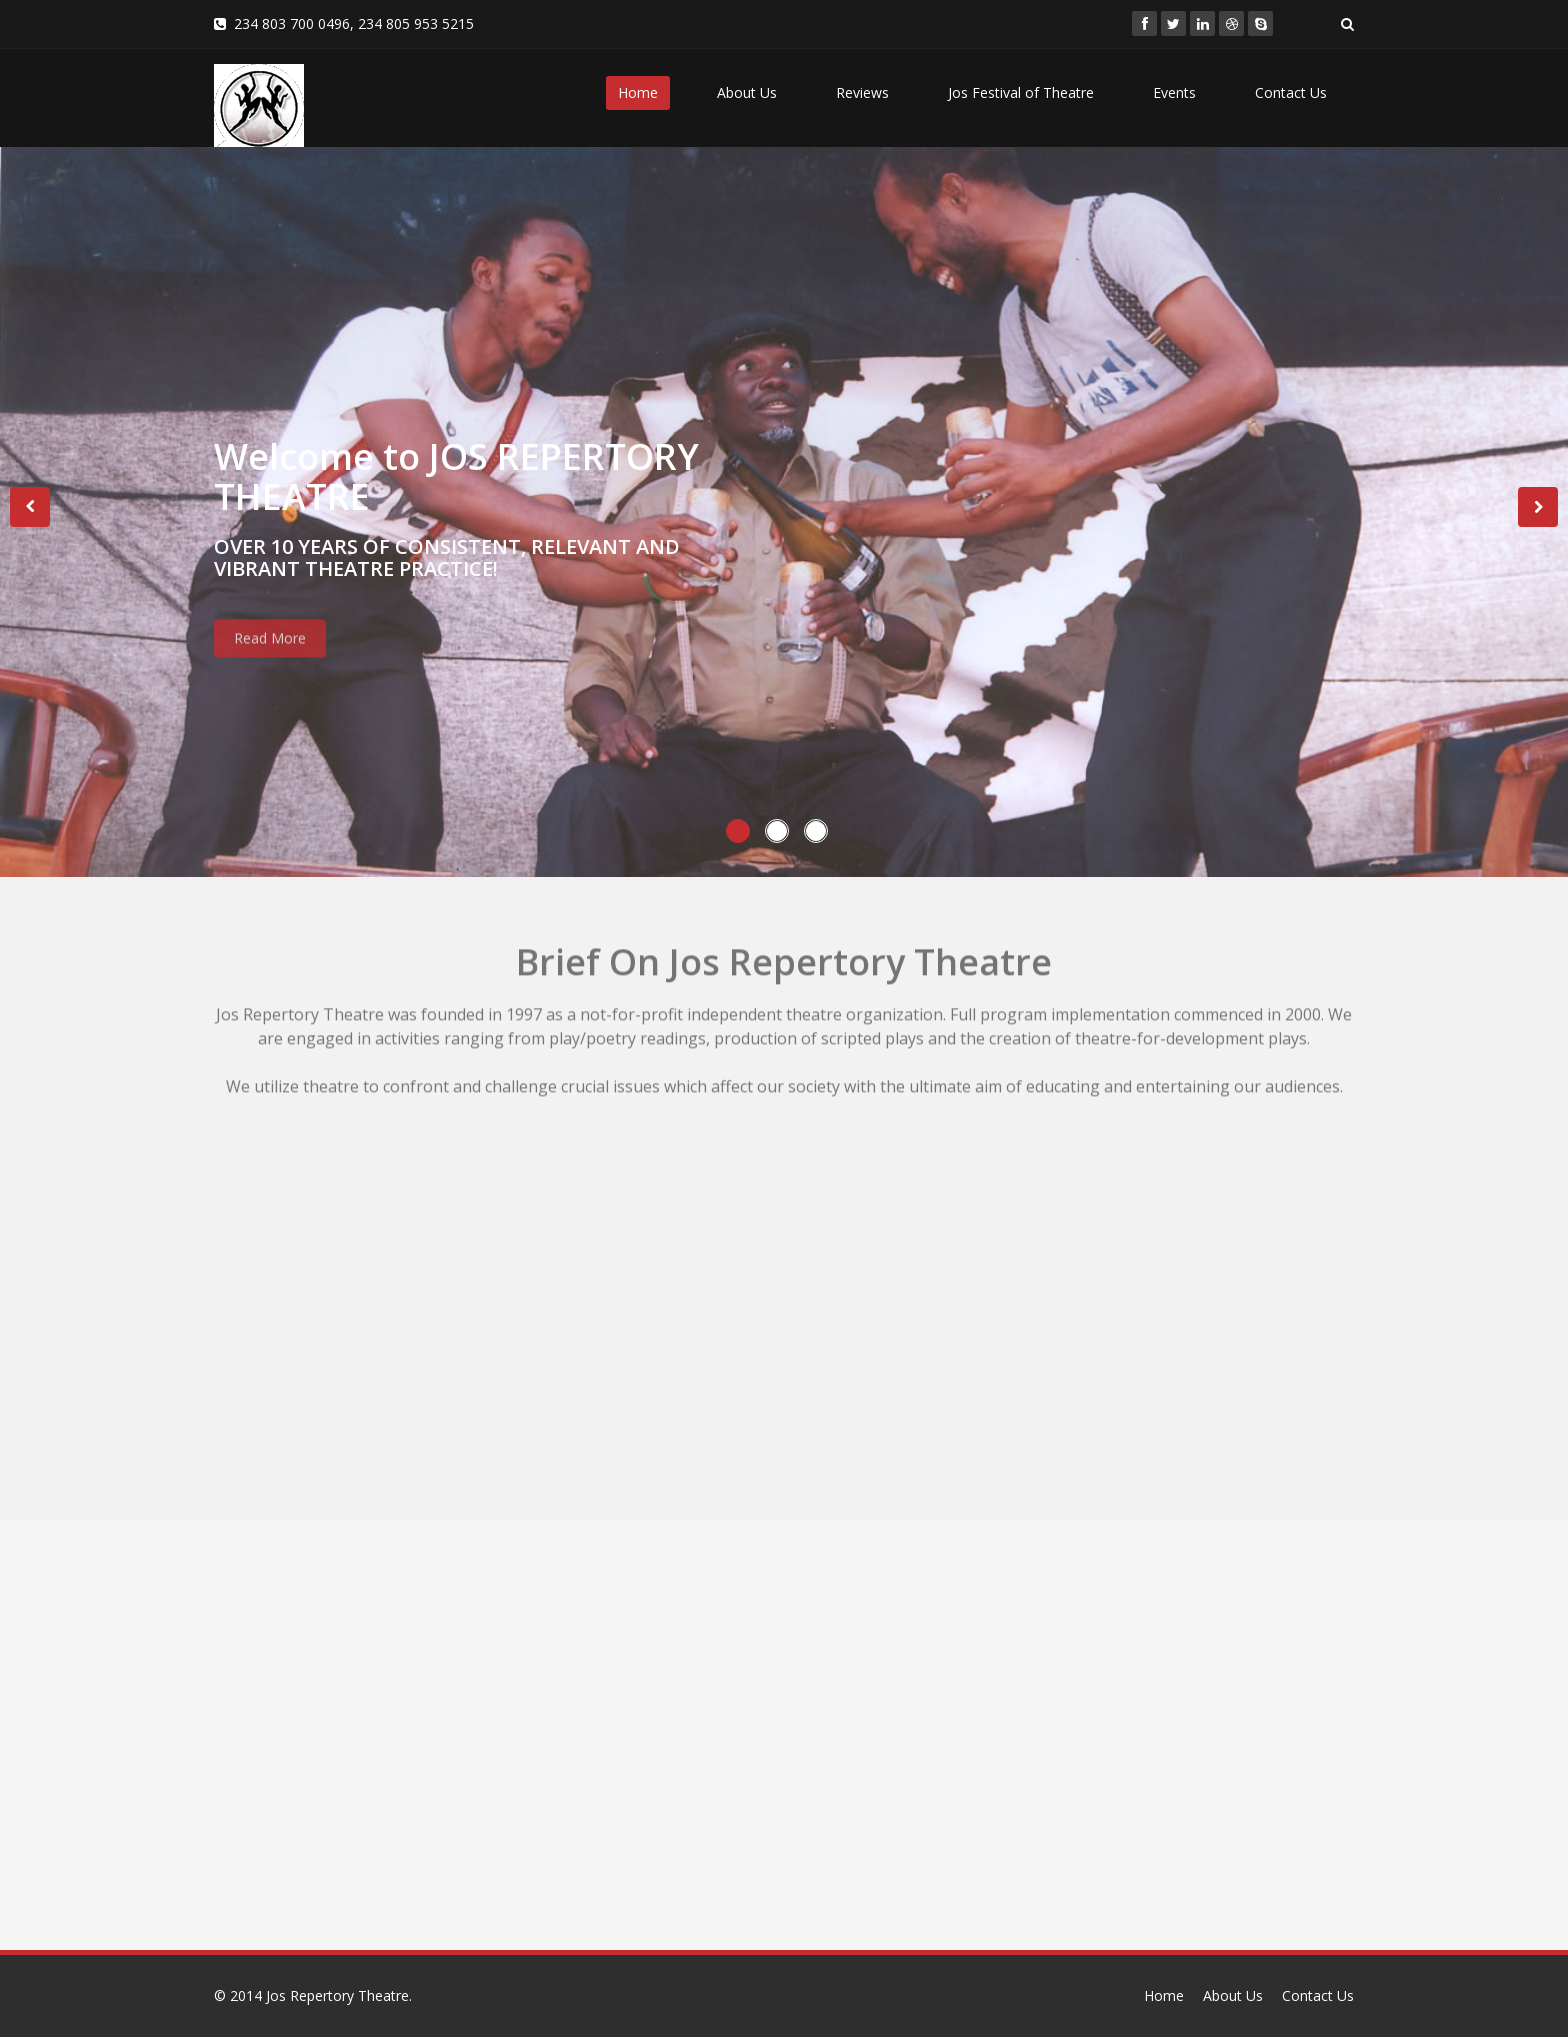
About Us (747, 92)
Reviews (862, 92)
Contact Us (1291, 92)
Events (1174, 92)
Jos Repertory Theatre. (339, 1995)
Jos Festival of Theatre (1021, 92)
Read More (270, 651)
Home (638, 92)
